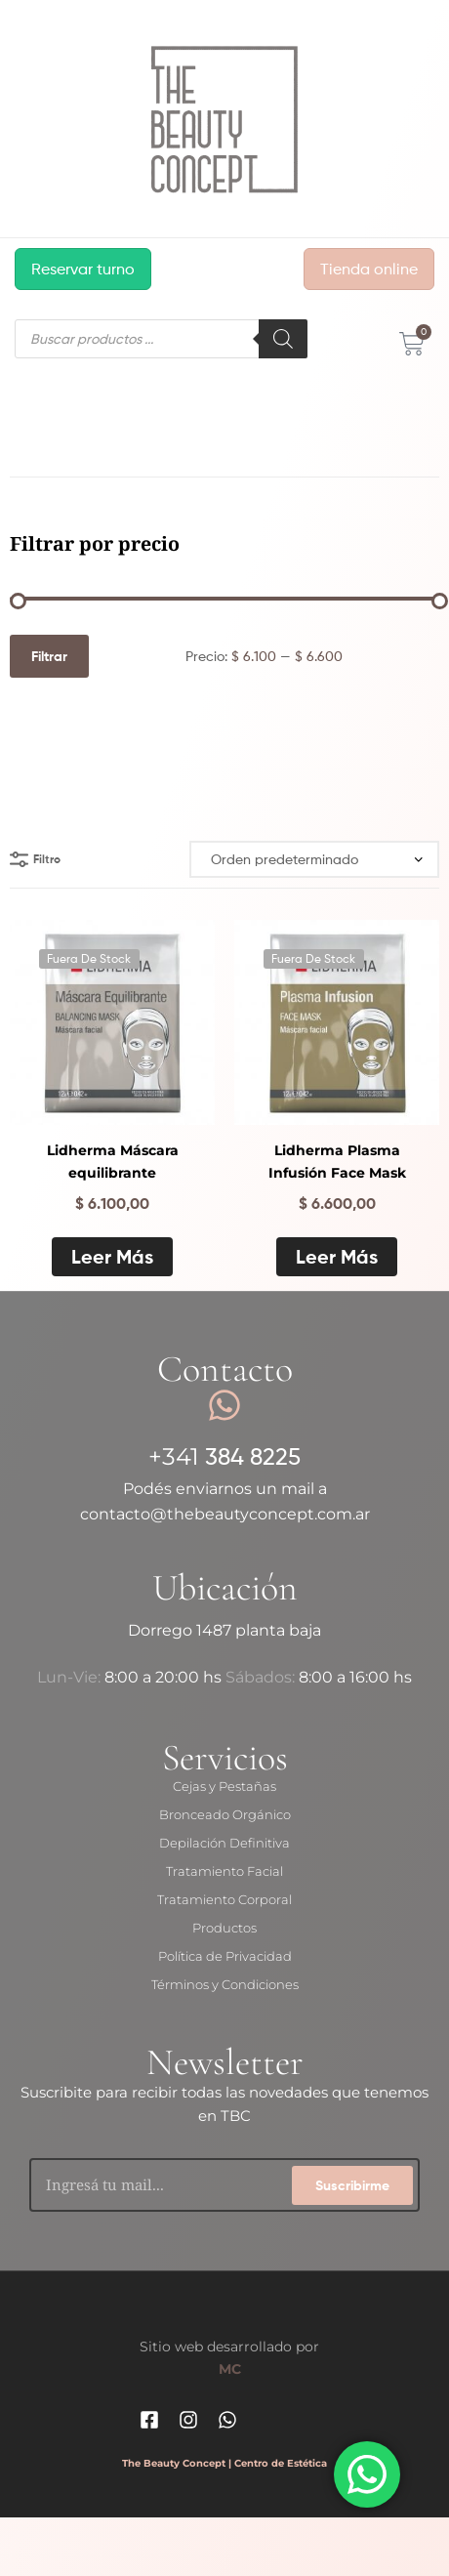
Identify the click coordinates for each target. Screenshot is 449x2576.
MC (230, 2369)
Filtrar (49, 656)
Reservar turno (83, 269)
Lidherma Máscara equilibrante (113, 1162)
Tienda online (369, 269)
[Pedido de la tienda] (314, 860)
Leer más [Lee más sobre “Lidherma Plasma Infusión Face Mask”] (337, 1256)
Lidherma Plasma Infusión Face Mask (337, 1162)
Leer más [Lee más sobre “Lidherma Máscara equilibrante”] (112, 1256)
